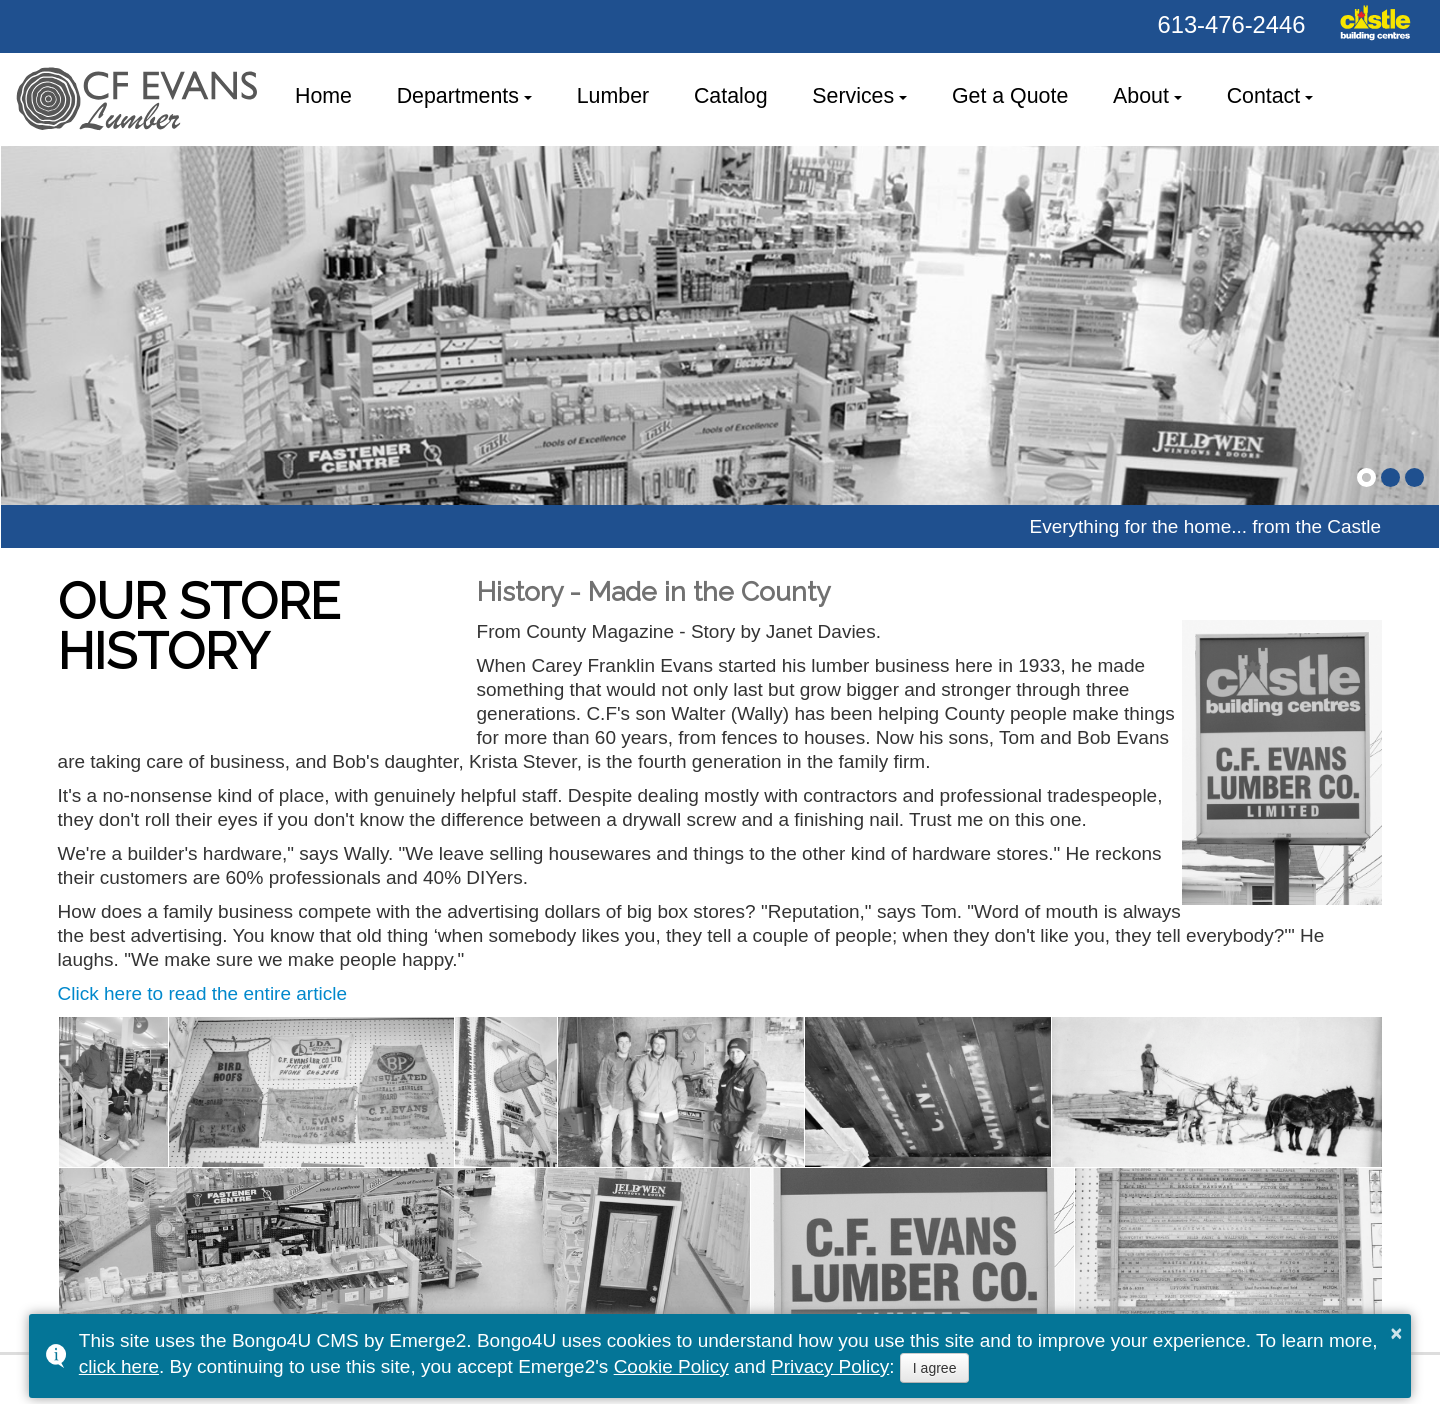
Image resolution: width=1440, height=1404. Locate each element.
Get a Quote (1010, 96)
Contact (1264, 96)
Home (323, 96)
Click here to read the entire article (202, 993)
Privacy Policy (830, 1366)
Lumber (613, 96)
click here (119, 1366)
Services (853, 96)
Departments (458, 96)
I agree (935, 1368)
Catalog (731, 96)
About (1141, 96)
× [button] (1397, 1333)
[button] (1366, 477)
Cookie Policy (671, 1366)
